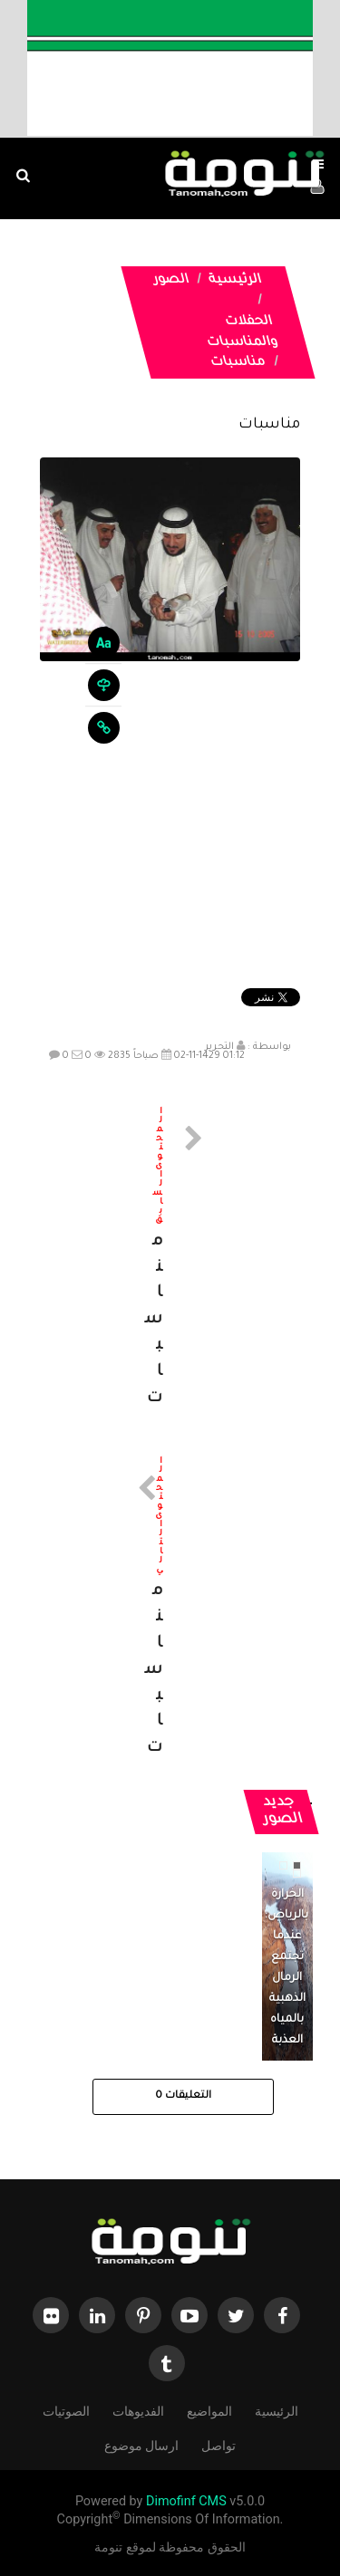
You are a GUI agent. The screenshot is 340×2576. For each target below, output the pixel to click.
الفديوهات (138, 2409)
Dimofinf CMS (186, 2501)
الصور (170, 281)
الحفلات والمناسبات (242, 333)
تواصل (218, 2444)
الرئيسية (235, 281)
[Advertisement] (170, 827)
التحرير (219, 1047)
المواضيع (209, 2409)
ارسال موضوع (141, 2444)
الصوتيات (66, 2409)
